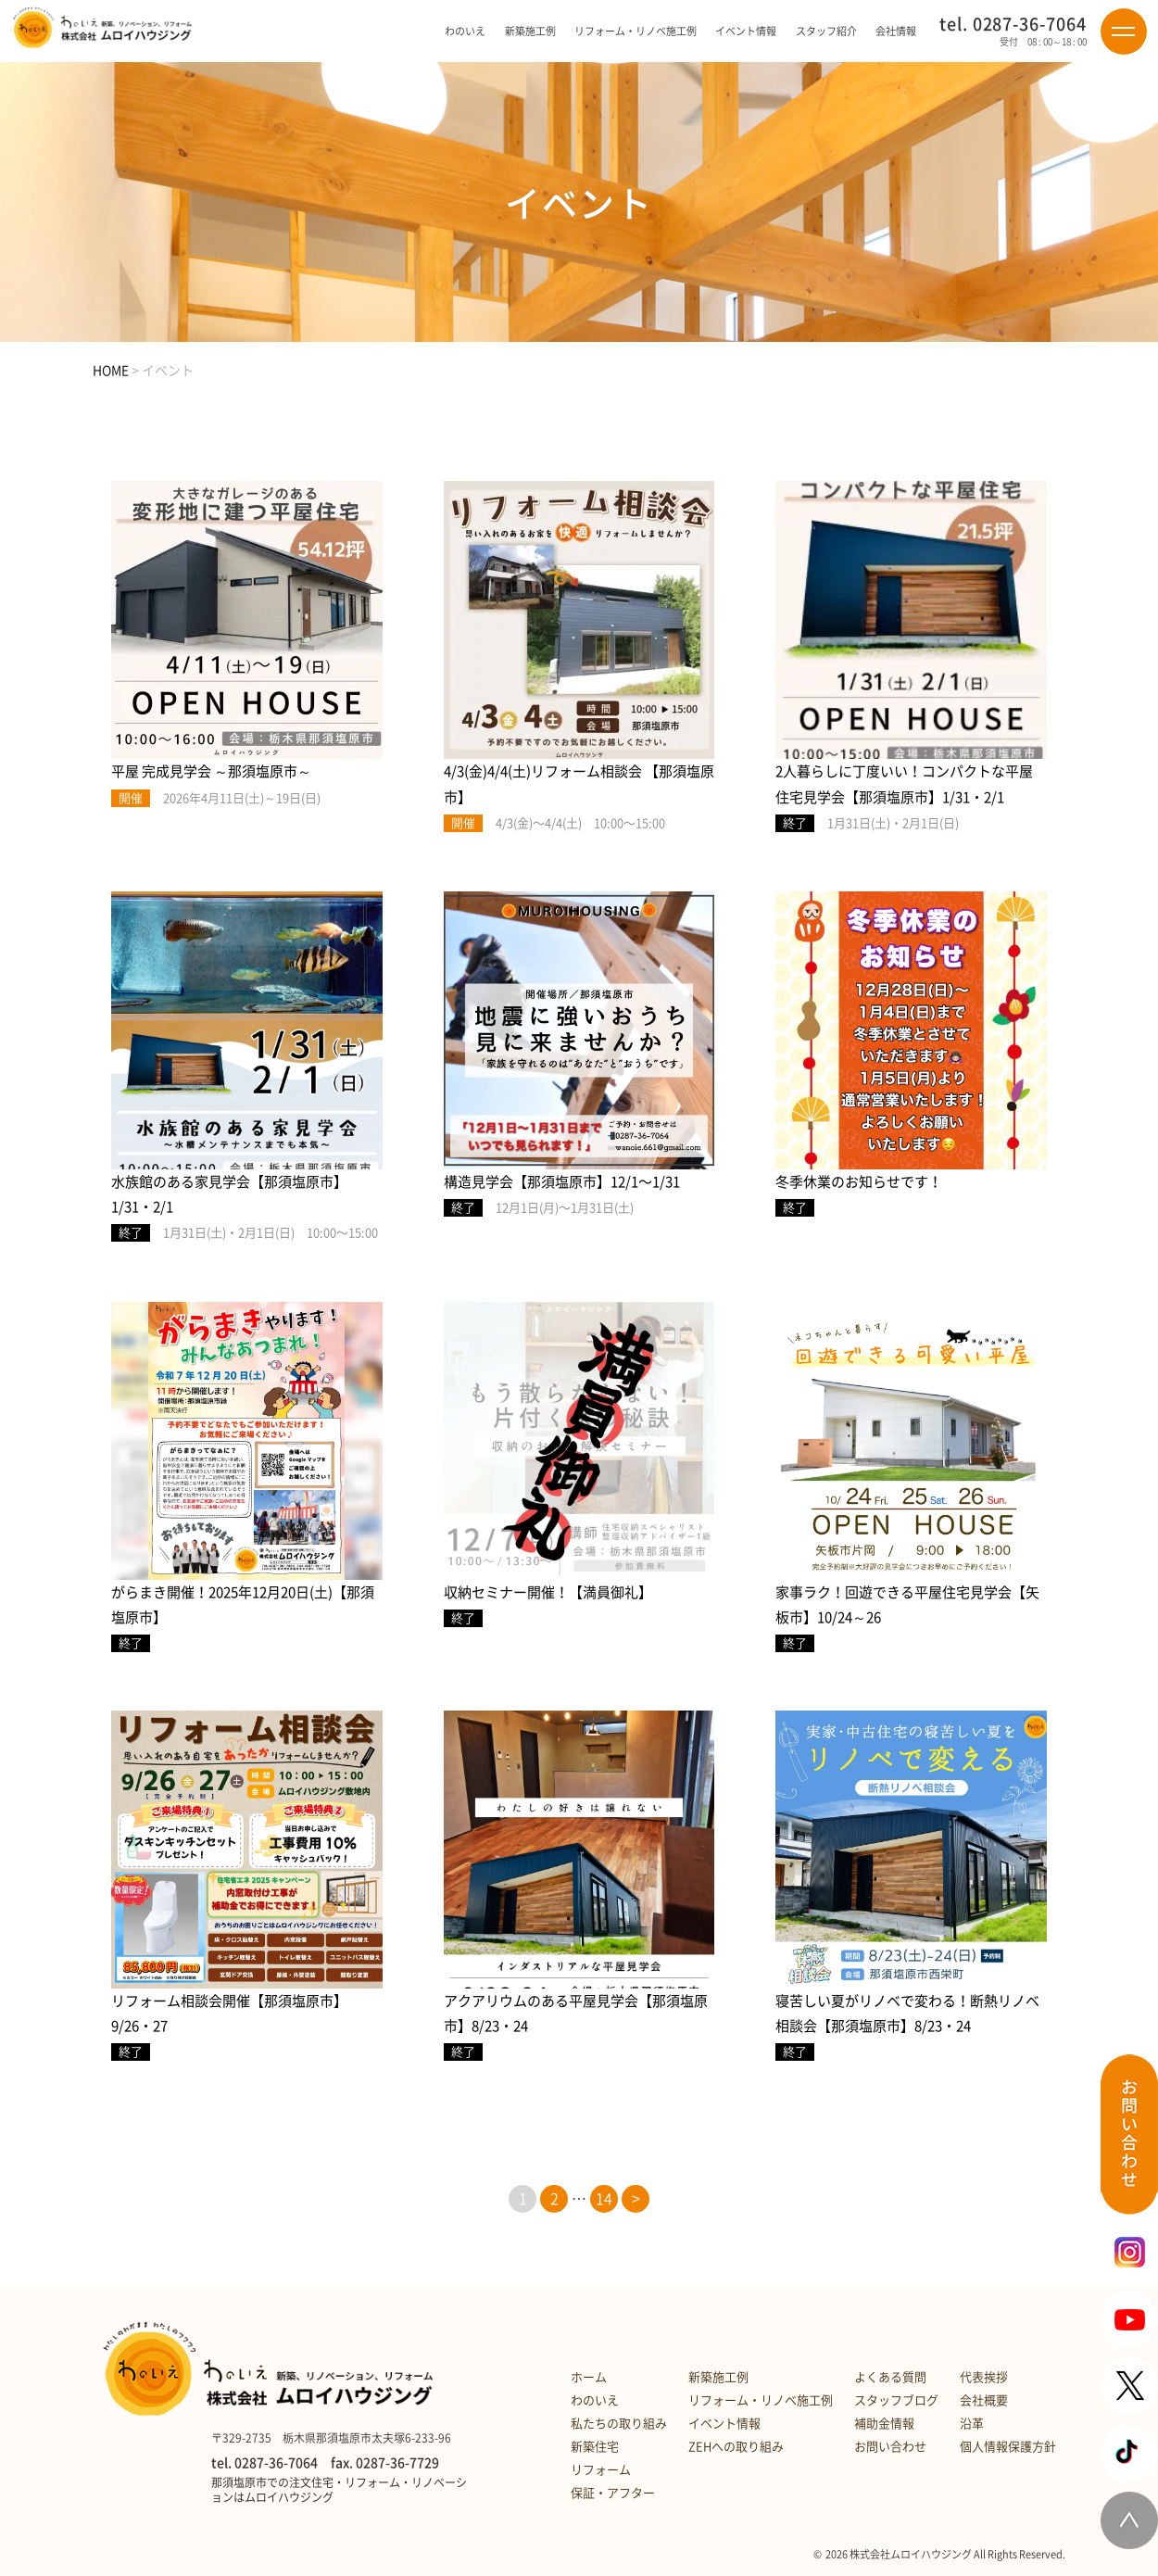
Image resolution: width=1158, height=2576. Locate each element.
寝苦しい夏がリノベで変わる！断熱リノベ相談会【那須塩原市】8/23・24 (907, 2013)
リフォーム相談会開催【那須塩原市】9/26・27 (229, 2013)
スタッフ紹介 (826, 31)
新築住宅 (595, 2447)
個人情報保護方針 (1008, 2447)
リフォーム (601, 2470)
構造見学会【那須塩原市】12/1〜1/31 (562, 1182)
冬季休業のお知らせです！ (858, 1182)
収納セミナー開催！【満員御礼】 (548, 1592)
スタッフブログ (896, 2400)
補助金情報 (884, 2424)
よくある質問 (890, 2377)
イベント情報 (745, 31)
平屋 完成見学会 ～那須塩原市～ (211, 771)
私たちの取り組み (619, 2424)
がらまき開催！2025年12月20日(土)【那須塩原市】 (242, 1604)
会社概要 (984, 2400)
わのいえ (595, 2400)
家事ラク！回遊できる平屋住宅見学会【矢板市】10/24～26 (907, 1604)
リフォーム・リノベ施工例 (635, 31)
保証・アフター (613, 2493)
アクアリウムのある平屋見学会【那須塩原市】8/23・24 (576, 2013)
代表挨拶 (984, 2377)
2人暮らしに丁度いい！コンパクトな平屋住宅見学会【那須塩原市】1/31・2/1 (904, 783)
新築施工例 (530, 31)
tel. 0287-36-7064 (1012, 24)
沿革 (972, 2424)
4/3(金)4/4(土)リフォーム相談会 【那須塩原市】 (579, 783)
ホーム (589, 2377)
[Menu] (1124, 31)
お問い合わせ (890, 2447)
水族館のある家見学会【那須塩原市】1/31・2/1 (229, 1194)
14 (604, 2198)
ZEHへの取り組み (736, 2447)
